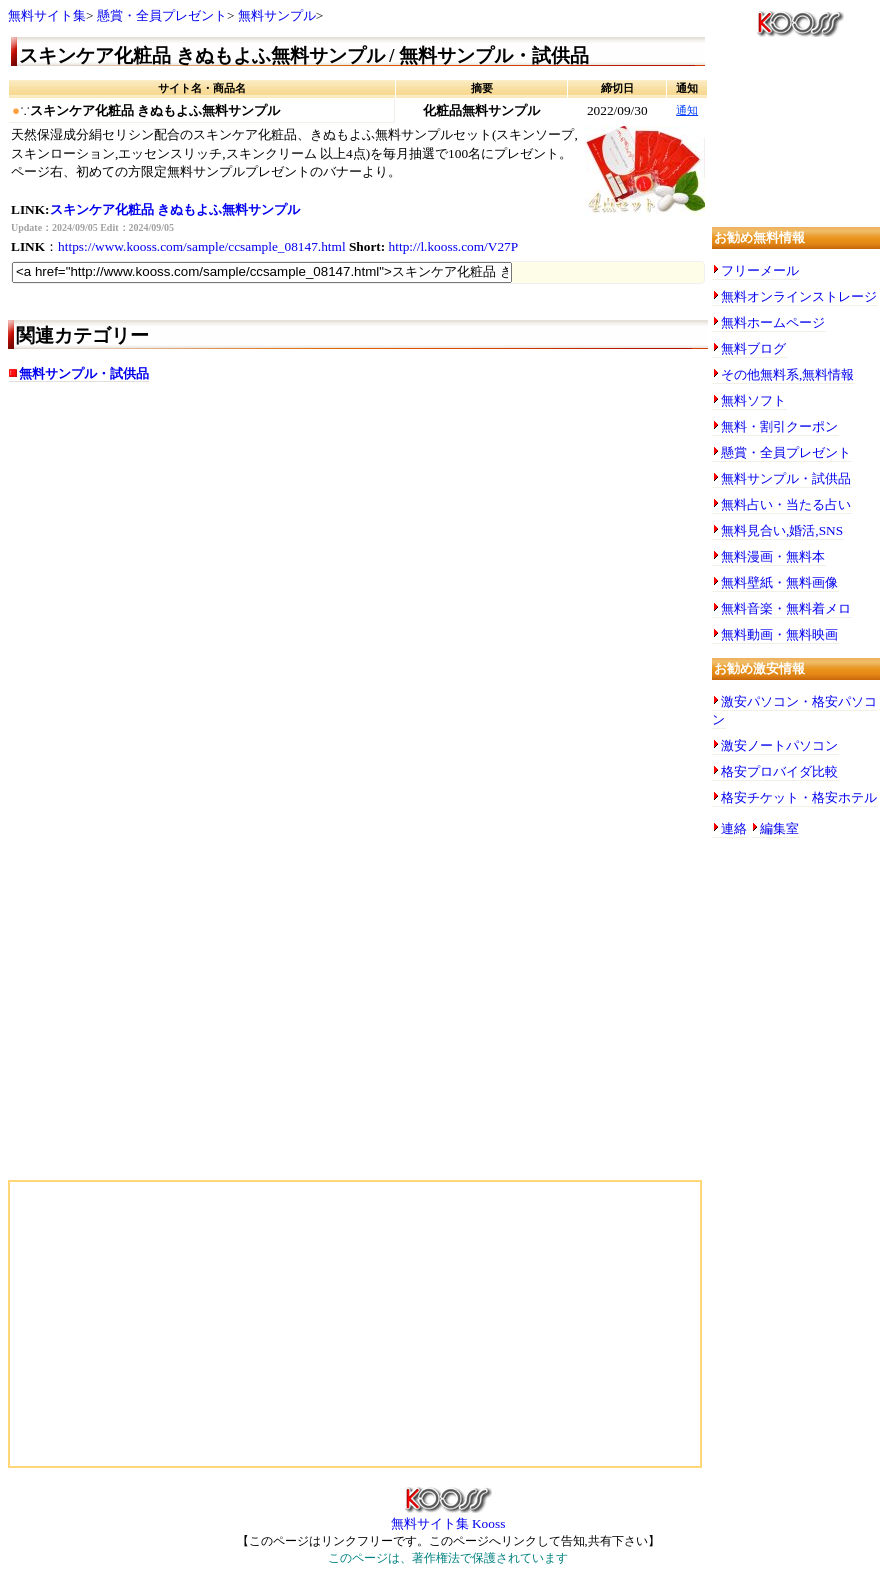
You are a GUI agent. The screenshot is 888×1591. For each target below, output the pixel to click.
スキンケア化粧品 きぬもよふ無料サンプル (175, 209)
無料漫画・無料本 (773, 556)
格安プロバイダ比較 (779, 771)
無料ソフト (753, 400)
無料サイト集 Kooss (448, 1517)
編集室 (779, 828)
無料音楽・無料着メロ (786, 608)
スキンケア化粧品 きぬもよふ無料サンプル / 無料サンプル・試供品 (304, 55)
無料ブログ (753, 348)
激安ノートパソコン (779, 745)
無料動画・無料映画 (779, 634)
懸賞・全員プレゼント (162, 15)
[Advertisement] (208, 556)
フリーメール (760, 270)
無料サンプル (277, 15)
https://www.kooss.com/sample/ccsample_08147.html (202, 246)
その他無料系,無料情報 (787, 374)
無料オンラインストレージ (799, 296)
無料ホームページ (773, 322)
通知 (687, 110)
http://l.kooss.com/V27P (454, 246)
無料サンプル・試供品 (84, 373)
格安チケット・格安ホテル (799, 797)
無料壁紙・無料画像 (779, 582)
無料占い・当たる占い (786, 504)
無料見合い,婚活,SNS (782, 530)
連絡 (734, 828)
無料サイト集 (47, 15)
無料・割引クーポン (779, 426)
